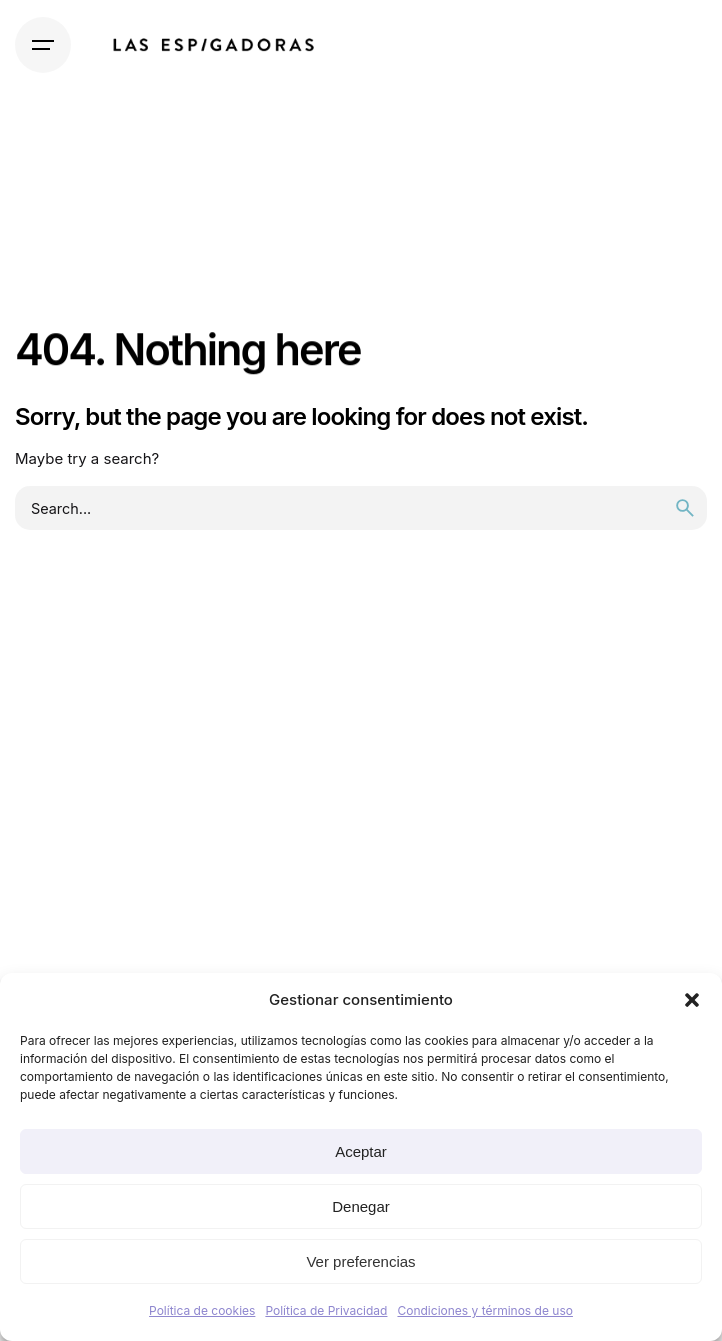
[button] (692, 1000)
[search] (685, 508)
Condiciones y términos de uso (484, 1310)
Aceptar (361, 1151)
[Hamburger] (43, 45)
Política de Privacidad (326, 1310)
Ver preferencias (360, 1261)
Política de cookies (202, 1310)
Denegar (361, 1206)
